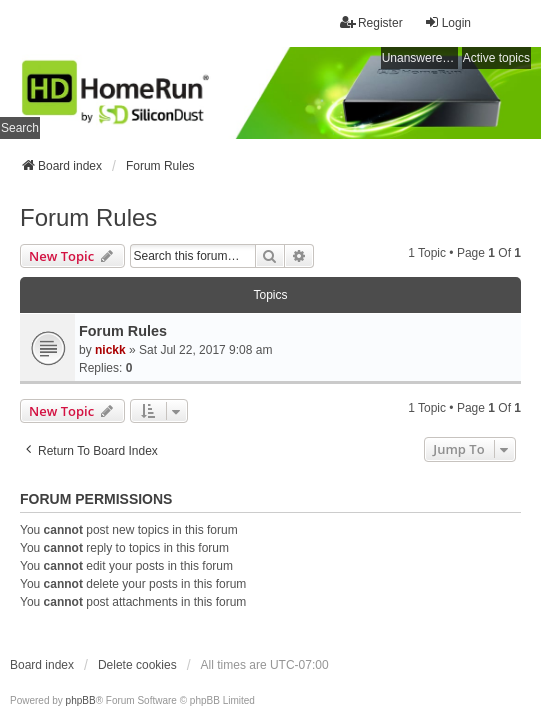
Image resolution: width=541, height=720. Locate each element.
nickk (110, 350)
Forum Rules (88, 217)
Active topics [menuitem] (496, 58)
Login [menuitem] (447, 22)
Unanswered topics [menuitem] (420, 58)
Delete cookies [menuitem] (137, 665)
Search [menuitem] (20, 128)
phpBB (81, 700)
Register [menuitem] (371, 22)
